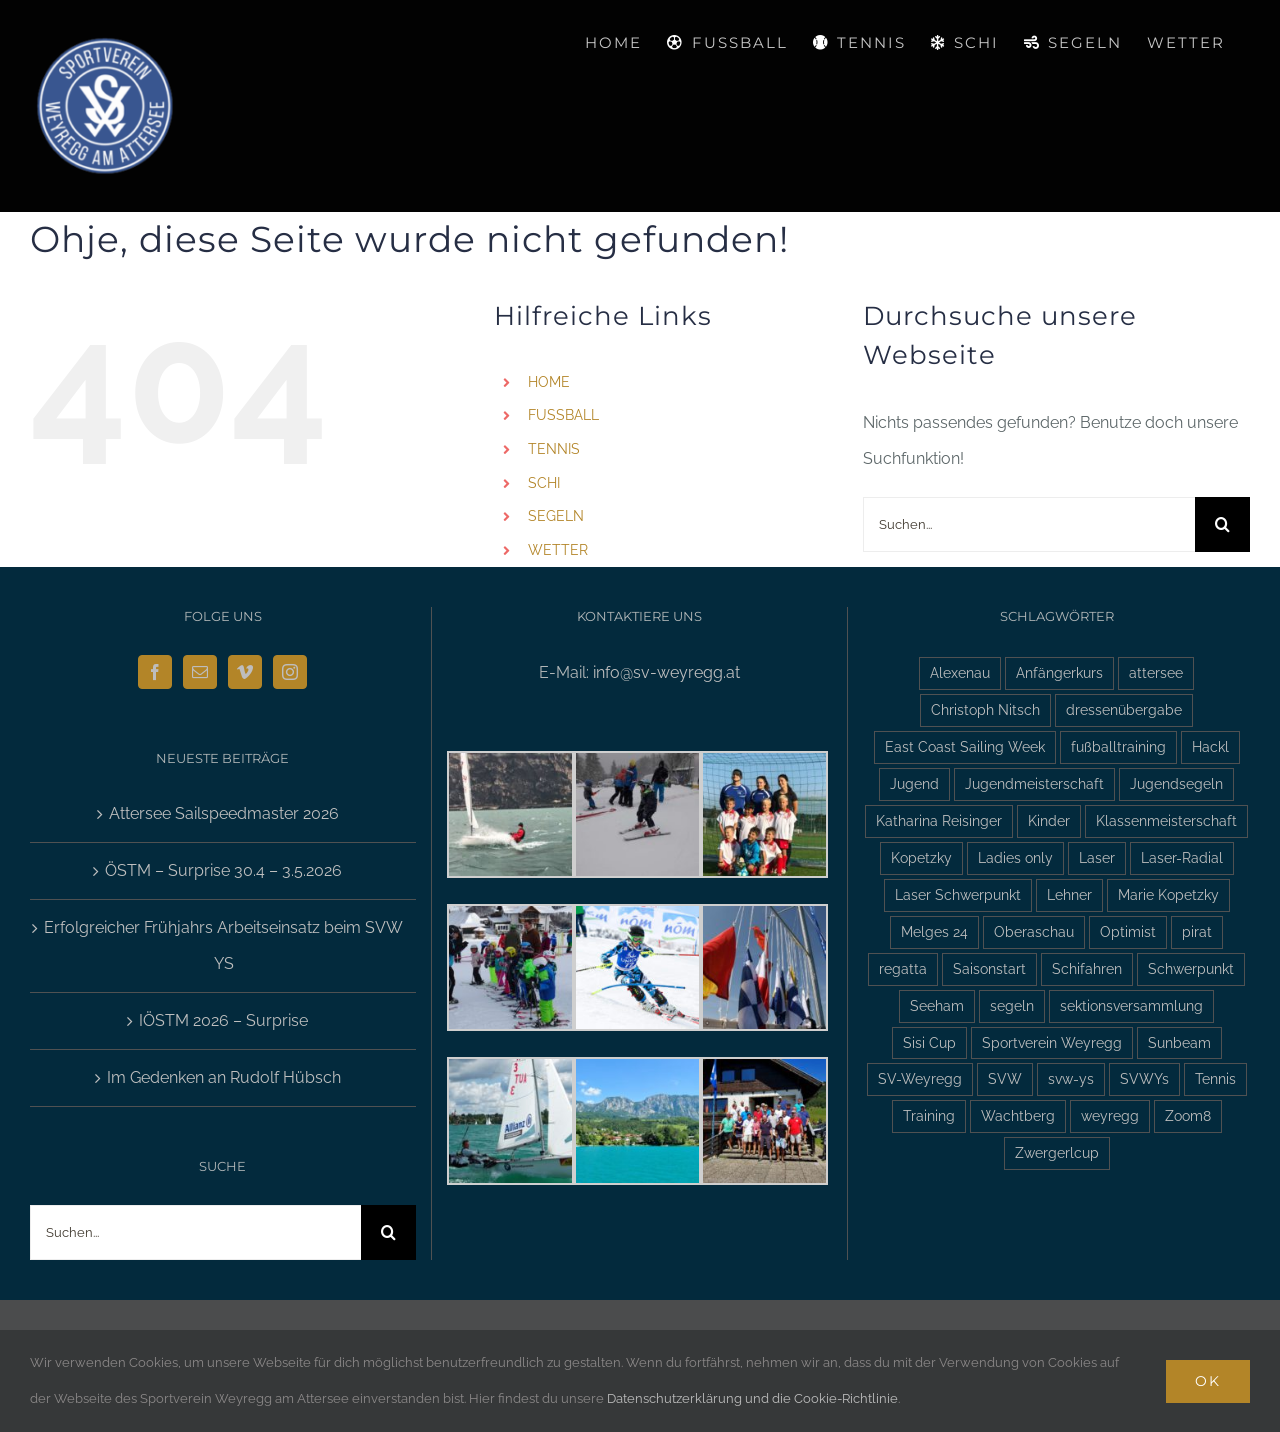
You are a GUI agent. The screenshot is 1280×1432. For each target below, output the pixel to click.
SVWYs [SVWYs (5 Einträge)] (1144, 1078)
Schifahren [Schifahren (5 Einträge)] (1087, 968)
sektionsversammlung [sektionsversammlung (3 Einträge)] (1131, 1005)
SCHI (544, 483)
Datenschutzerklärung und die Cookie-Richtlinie (752, 1398)
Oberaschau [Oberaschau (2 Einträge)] (1034, 931)
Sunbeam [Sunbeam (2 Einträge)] (1179, 1042)
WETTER (558, 550)
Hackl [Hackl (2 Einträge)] (1210, 746)
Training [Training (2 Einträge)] (929, 1115)
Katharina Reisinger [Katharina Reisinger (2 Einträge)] (939, 820)
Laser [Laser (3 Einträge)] (1097, 857)
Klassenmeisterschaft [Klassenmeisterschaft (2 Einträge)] (1166, 820)
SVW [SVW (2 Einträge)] (1005, 1078)
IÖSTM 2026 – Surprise (223, 1020)
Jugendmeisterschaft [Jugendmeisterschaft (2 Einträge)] (1034, 783)
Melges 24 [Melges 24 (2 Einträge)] (934, 931)
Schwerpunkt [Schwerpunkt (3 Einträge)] (1191, 968)
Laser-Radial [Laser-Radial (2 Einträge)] (1182, 857)
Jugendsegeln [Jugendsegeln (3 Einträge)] (1176, 783)
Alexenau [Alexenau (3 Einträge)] (960, 672)
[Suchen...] (1029, 524)
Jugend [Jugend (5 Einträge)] (914, 783)
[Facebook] (155, 672)
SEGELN (556, 516)
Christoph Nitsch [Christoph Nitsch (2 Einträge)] (985, 709)
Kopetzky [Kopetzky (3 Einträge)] (921, 857)
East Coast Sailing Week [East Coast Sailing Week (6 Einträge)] (965, 746)
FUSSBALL (563, 415)
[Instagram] (290, 672)
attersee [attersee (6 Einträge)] (1156, 672)
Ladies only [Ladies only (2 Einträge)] (1015, 857)
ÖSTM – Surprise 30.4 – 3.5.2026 (223, 870)
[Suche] (1222, 524)
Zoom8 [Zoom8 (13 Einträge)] (1188, 1115)
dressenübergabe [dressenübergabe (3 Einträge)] (1124, 709)
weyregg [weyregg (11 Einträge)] (1110, 1115)
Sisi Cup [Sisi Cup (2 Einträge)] (929, 1042)
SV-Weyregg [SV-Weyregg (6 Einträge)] (920, 1078)
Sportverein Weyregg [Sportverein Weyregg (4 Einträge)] (1052, 1042)
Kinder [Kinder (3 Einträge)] (1049, 820)
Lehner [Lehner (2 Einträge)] (1069, 894)
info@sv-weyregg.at (666, 672)
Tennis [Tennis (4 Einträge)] (1215, 1078)
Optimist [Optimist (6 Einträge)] (1128, 931)
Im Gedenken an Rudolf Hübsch (224, 1077)
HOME (549, 382)
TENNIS (554, 449)
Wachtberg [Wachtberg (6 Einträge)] (1018, 1115)
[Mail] (200, 672)
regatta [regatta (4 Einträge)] (903, 968)
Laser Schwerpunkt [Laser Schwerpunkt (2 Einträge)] (958, 894)
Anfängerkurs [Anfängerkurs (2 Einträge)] (1059, 672)
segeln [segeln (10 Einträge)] (1012, 1005)
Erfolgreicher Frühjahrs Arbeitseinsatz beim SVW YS (223, 945)
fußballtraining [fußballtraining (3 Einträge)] (1118, 746)
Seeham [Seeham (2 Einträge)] (937, 1005)
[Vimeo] (245, 672)
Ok (1208, 1381)
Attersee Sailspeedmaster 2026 (224, 813)
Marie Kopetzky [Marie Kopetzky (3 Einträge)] (1168, 894)
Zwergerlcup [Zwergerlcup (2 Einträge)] (1057, 1152)
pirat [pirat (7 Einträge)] (1197, 931)
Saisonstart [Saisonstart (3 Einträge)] (989, 968)
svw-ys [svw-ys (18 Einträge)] (1071, 1078)
